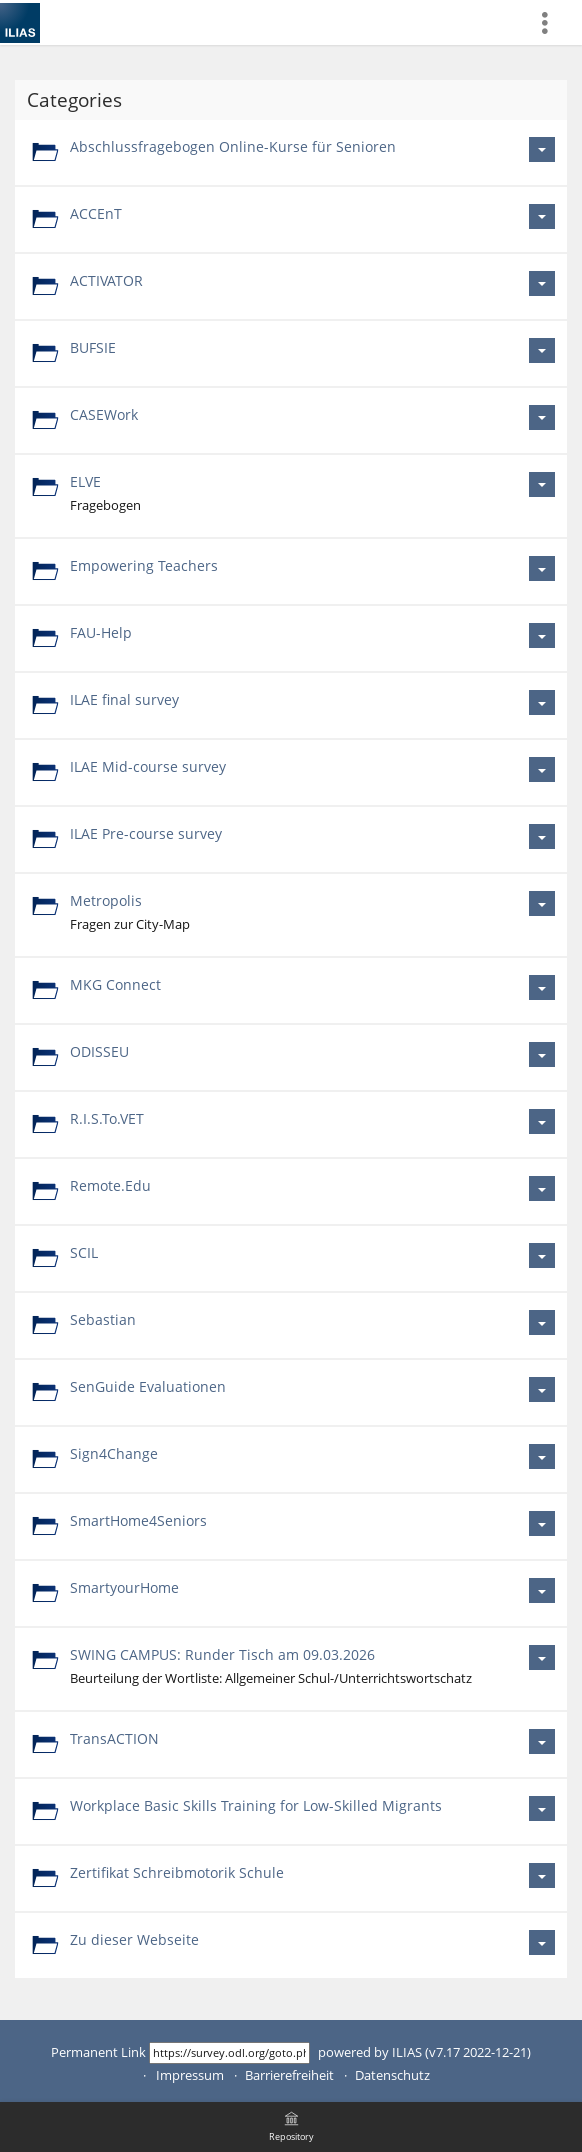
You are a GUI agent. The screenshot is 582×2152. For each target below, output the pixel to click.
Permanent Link (98, 2052)
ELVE (85, 481)
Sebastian (103, 1319)
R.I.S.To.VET (107, 1118)
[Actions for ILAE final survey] (542, 702)
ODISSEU (99, 1051)
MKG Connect (115, 984)
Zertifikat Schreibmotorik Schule (177, 1872)
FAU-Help (101, 632)
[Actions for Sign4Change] (542, 1456)
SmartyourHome (124, 1587)
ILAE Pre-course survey (146, 833)
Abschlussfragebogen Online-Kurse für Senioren (233, 146)
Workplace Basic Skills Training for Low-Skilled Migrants (256, 1805)
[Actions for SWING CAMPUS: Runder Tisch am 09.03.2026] (542, 1657)
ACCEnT (96, 213)
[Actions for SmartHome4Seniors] (542, 1523)
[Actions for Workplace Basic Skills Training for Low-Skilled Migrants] (542, 1808)
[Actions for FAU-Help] (542, 635)
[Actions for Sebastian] (542, 1322)
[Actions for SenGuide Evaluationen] (542, 1389)
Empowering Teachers (144, 565)
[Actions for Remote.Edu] (542, 1188)
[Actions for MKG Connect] (542, 987)
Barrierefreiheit (289, 2075)
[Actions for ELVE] (542, 484)
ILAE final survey (124, 699)
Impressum (190, 2075)
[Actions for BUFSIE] (542, 350)
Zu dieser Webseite (134, 1939)
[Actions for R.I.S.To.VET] (542, 1121)
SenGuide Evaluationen (148, 1386)
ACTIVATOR (106, 280)
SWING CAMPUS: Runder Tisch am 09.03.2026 (222, 1654)
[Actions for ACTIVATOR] (542, 283)
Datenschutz (392, 2075)
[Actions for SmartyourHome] (542, 1590)
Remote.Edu (110, 1185)
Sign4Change (114, 1453)
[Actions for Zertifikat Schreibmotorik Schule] (542, 1875)
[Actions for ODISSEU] (542, 1054)
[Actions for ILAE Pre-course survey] (542, 836)
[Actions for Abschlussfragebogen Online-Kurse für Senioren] (542, 149)
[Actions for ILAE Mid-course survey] (542, 769)
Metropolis (106, 900)
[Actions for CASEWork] (542, 417)
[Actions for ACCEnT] (542, 216)
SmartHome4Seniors (138, 1520)
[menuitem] (553, 22)
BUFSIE (93, 347)
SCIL (84, 1252)
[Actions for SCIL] (542, 1255)
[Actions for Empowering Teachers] (542, 568)
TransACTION (114, 1738)
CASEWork (104, 414)
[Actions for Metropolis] (542, 903)
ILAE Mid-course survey (148, 766)
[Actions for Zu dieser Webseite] (542, 1942)
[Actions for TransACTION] (542, 1741)
